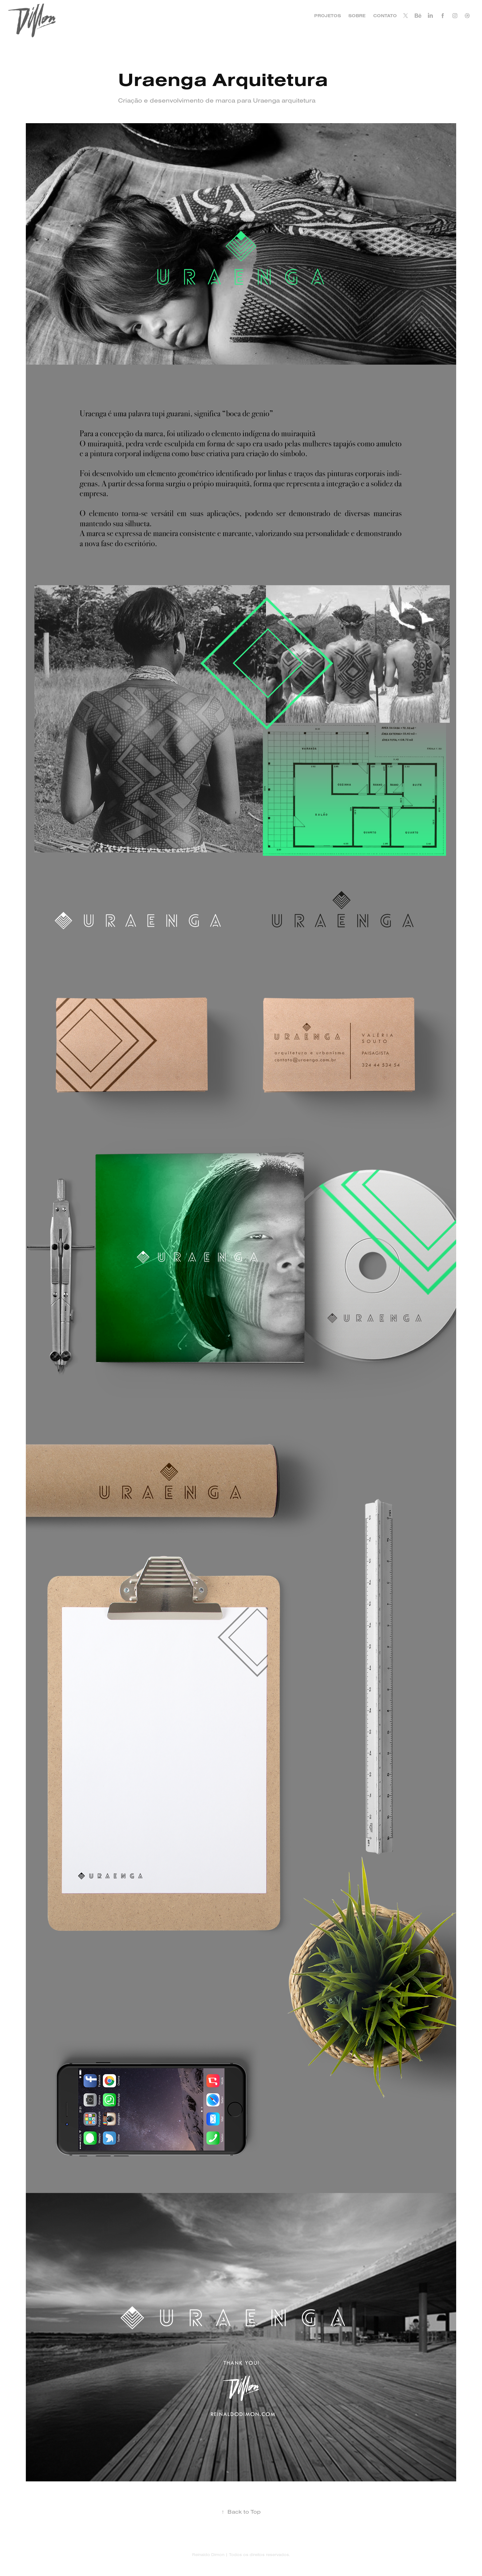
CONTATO (385, 15)
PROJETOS (327, 15)
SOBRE (356, 15)
